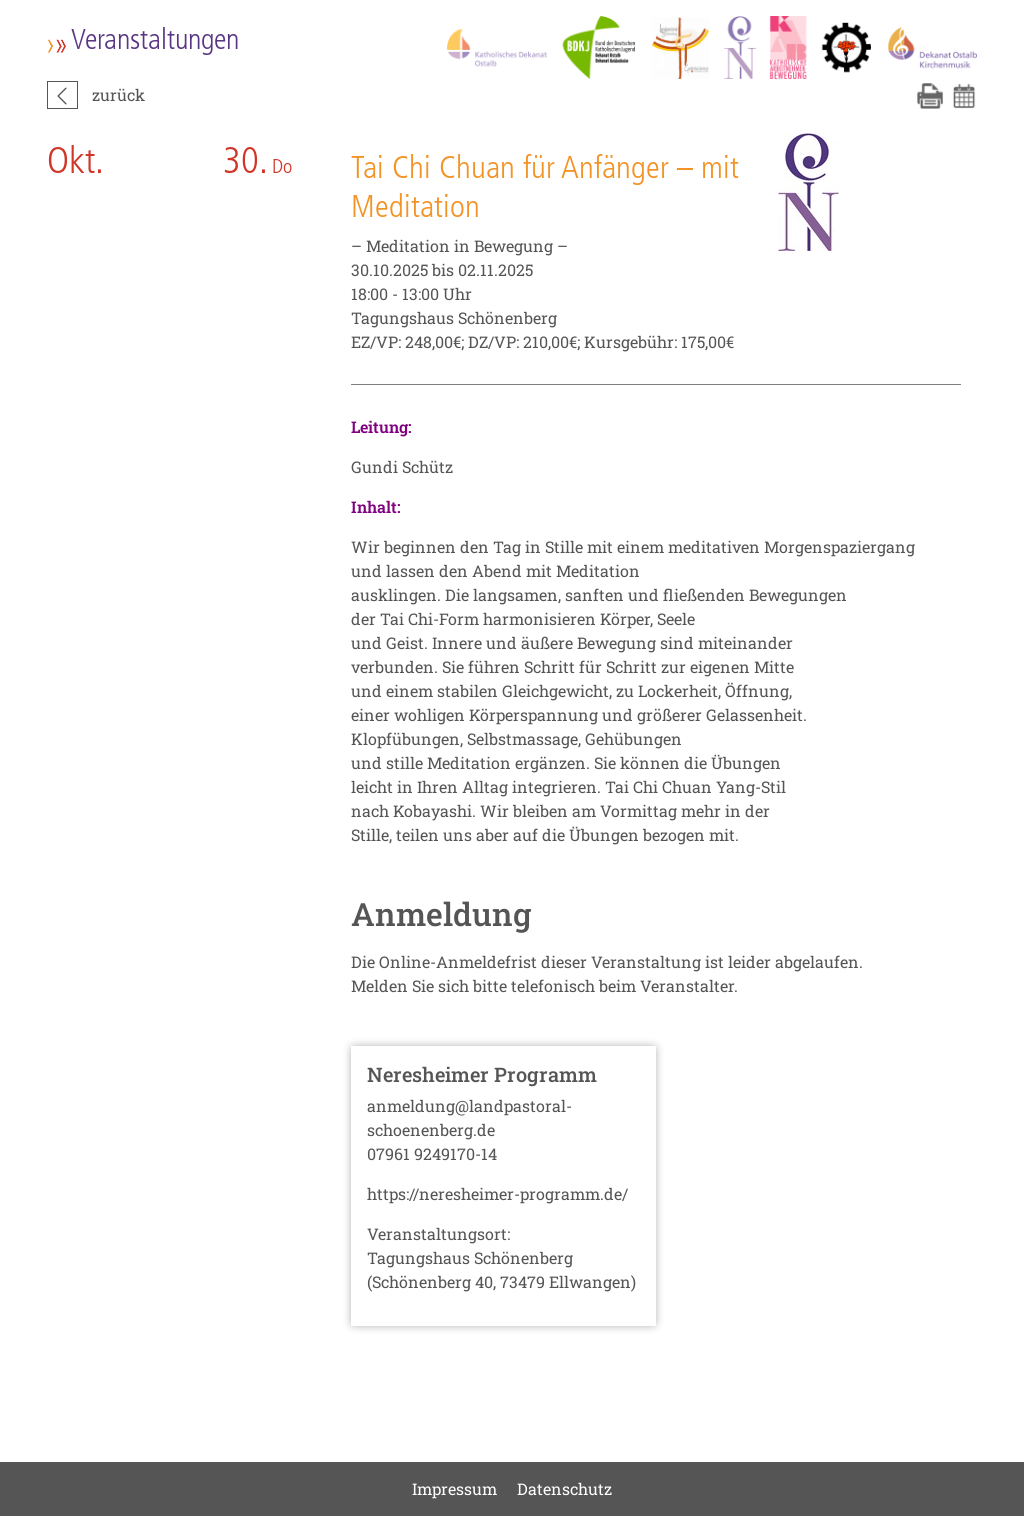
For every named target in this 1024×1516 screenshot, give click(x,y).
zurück (118, 94)
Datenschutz (564, 1488)
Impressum (454, 1488)
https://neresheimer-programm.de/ (497, 1193)
